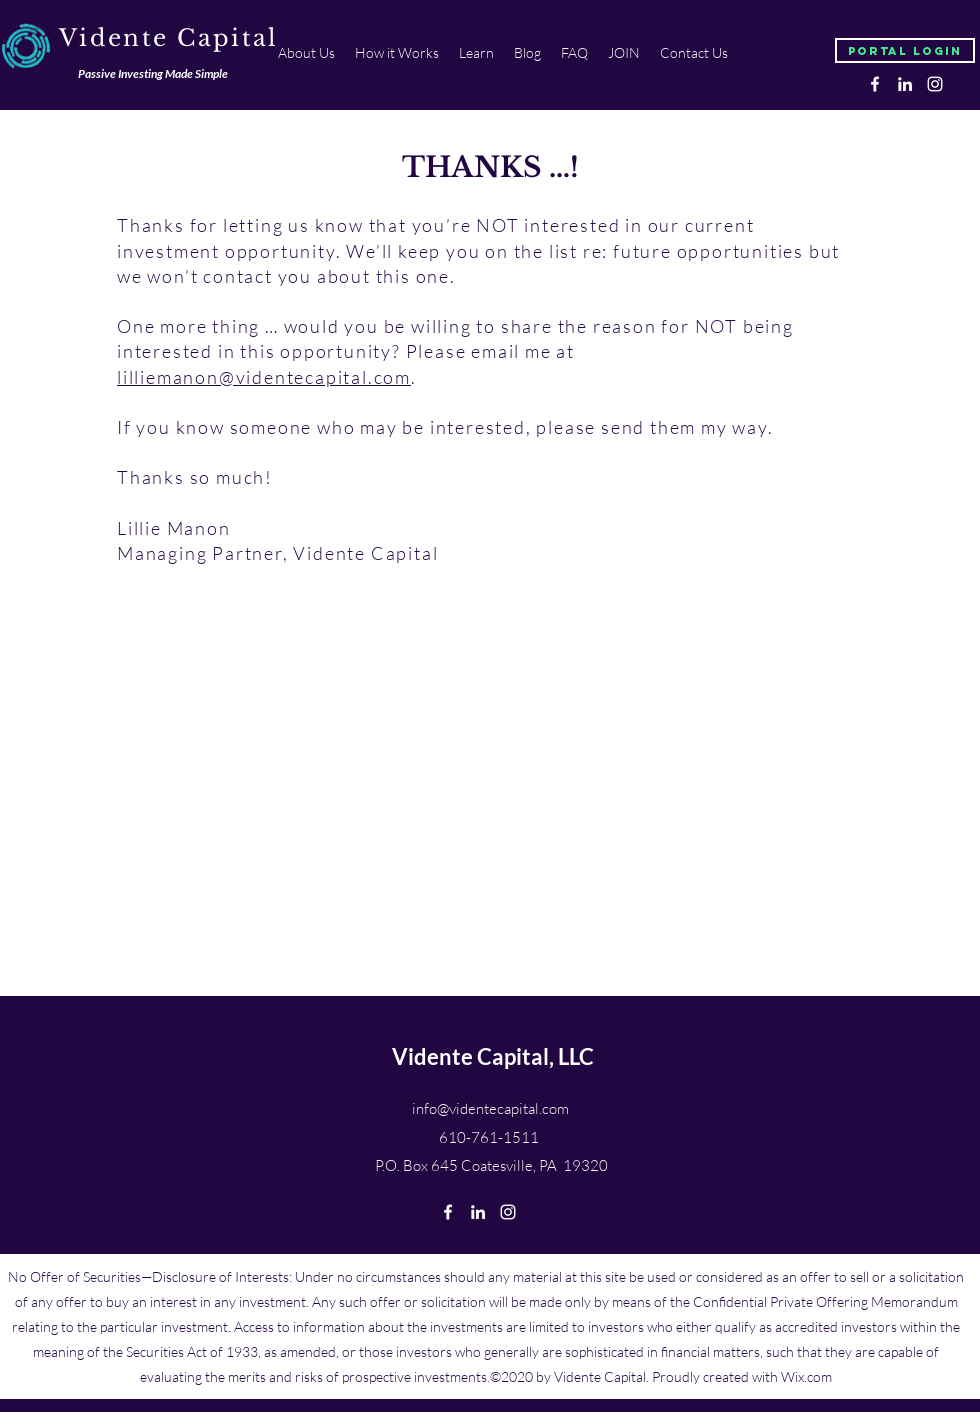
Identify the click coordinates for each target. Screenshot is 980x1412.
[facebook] (875, 84)
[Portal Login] (905, 50)
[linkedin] (905, 84)
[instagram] (935, 84)
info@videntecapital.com (490, 1108)
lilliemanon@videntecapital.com (264, 377)
